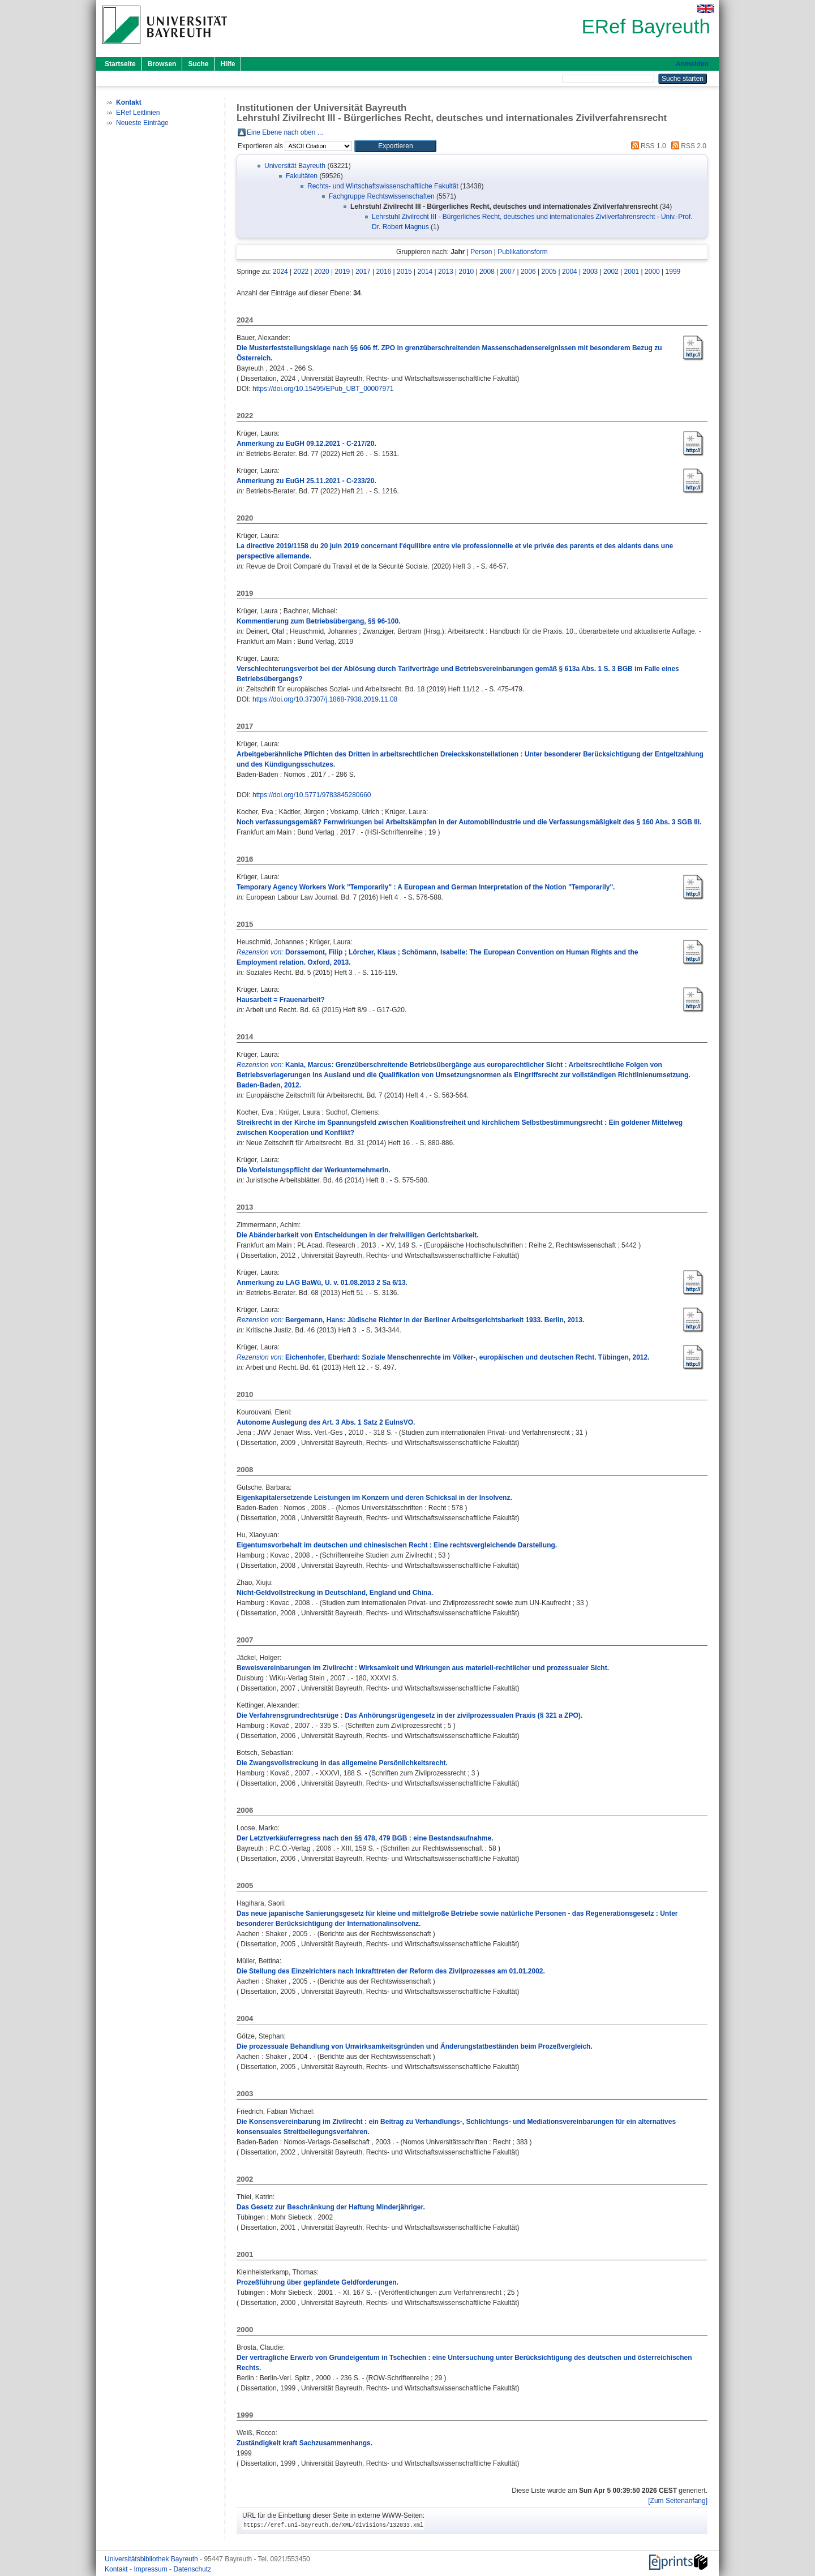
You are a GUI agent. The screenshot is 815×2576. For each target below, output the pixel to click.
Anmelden (692, 64)
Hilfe (227, 64)
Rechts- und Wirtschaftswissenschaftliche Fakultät (382, 186)
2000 (652, 272)
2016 (384, 272)
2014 (425, 272)
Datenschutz (192, 2569)
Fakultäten (302, 176)
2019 (342, 272)
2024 (280, 272)
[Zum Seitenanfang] (677, 2501)
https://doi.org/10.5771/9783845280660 (311, 795)
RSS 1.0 (647, 146)
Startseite (120, 64)
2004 (569, 272)
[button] (395, 146)
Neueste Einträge (142, 123)
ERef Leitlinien (138, 113)
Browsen (162, 64)
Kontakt (117, 2569)
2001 (632, 272)
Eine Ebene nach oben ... (285, 132)
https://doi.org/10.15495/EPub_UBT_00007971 (323, 389)
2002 (611, 272)
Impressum (151, 2569)
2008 (487, 272)
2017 (363, 272)
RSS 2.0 (687, 146)
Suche (198, 64)
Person (481, 252)
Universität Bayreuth (294, 166)
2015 (404, 272)
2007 (508, 272)
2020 (321, 272)
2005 (549, 272)
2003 (590, 272)
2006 (528, 272)
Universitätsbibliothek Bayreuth (152, 2559)
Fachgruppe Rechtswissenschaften (382, 196)
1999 (673, 272)
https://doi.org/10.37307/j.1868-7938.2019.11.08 (324, 699)
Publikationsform (522, 252)
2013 (445, 272)
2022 (301, 272)
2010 (466, 272)
